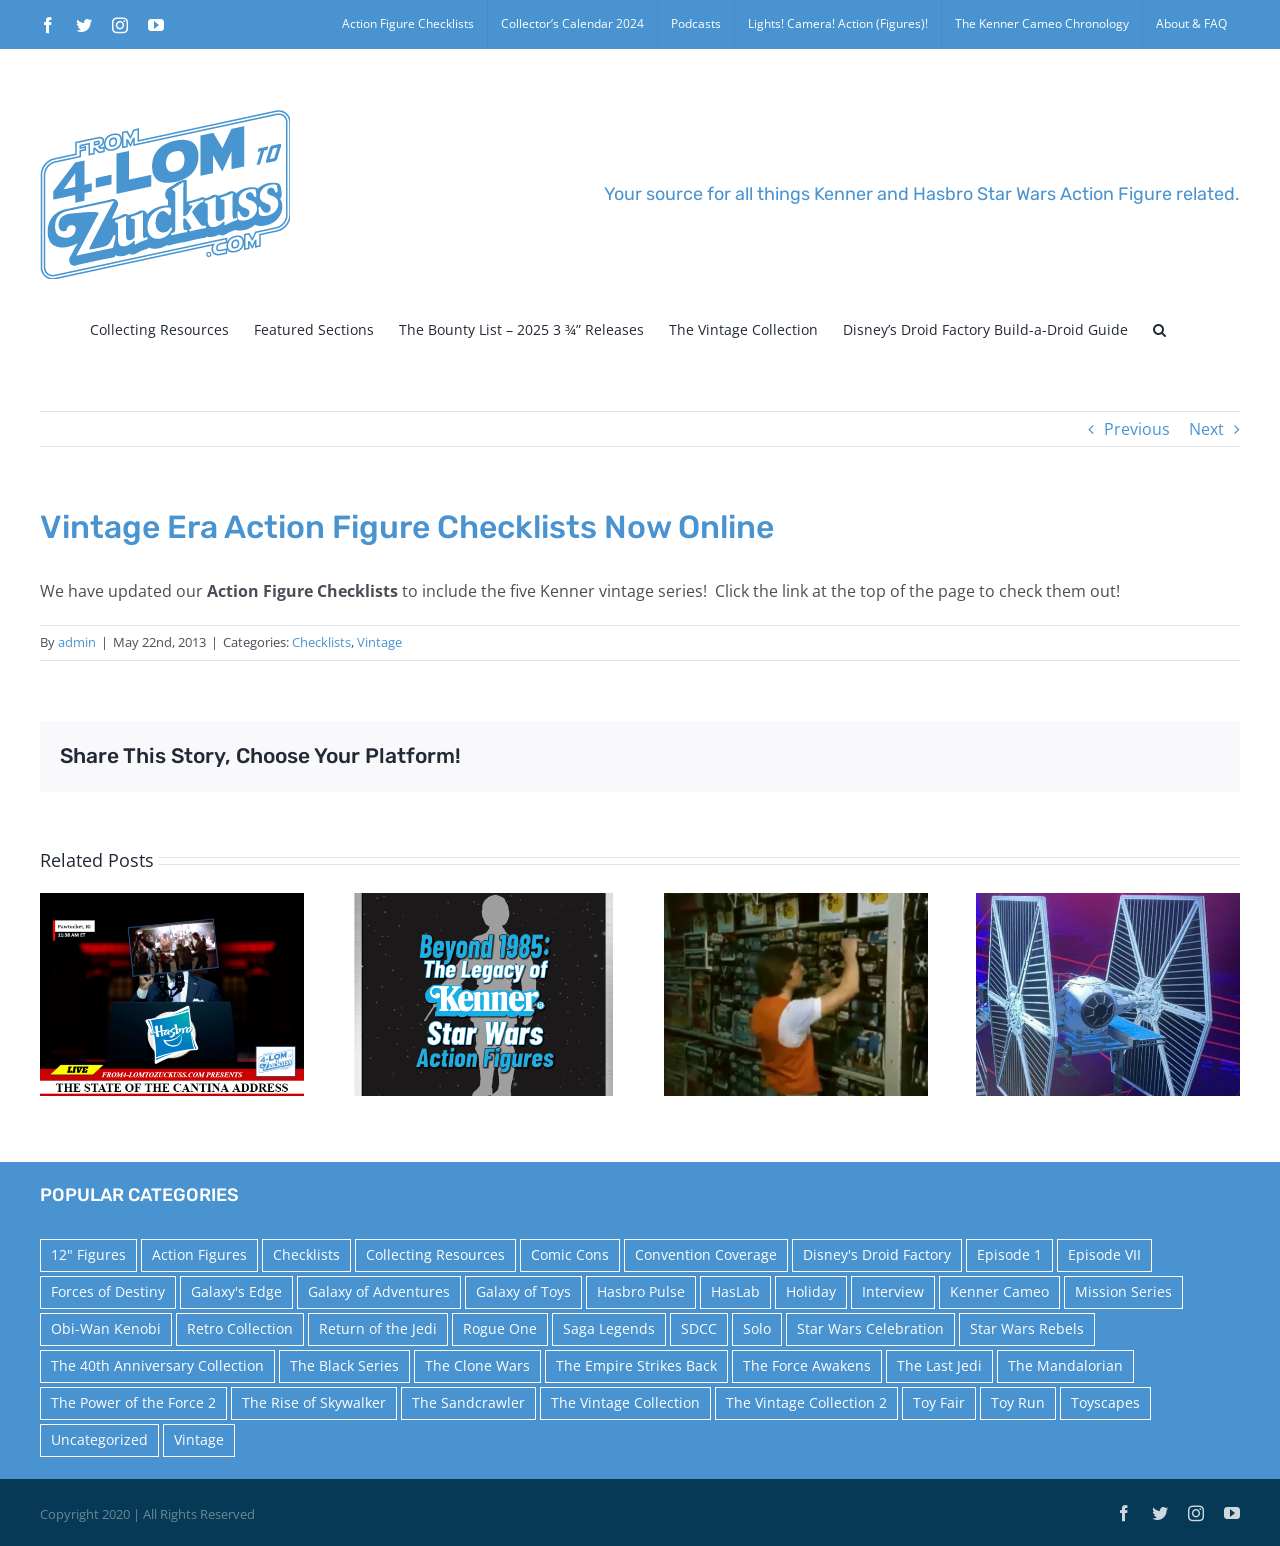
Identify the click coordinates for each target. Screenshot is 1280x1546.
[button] (1159, 330)
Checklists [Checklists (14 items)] (306, 1254)
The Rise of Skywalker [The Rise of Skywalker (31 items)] (314, 1402)
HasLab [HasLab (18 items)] (735, 1291)
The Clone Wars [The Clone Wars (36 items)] (477, 1365)
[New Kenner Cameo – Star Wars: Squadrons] (1108, 993)
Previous (1137, 429)
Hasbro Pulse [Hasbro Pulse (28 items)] (641, 1291)
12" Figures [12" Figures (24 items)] (88, 1254)
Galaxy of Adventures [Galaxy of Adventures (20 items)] (379, 1291)
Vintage (379, 642)
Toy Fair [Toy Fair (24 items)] (939, 1402)
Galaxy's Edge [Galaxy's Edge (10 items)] (236, 1291)
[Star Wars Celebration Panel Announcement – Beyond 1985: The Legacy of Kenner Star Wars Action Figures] (484, 993)
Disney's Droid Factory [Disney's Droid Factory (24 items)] (877, 1254)
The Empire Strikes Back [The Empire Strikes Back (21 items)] (636, 1365)
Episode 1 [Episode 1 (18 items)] (1009, 1254)
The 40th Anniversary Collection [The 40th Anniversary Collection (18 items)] (157, 1365)
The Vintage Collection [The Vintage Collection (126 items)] (625, 1402)
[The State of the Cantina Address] (172, 993)
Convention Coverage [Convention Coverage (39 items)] (706, 1254)
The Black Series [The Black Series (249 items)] (344, 1365)
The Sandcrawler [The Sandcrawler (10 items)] (468, 1402)
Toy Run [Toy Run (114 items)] (1018, 1402)
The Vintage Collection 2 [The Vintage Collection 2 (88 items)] (806, 1402)
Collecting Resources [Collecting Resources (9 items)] (435, 1254)
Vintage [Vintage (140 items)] (199, 1439)
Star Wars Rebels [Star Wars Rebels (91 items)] (1027, 1328)
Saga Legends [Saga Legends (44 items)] (609, 1328)
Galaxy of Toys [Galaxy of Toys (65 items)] (523, 1291)
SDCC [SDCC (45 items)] (699, 1328)
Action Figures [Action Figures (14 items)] (199, 1254)
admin (77, 642)
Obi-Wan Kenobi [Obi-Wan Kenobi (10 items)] (106, 1328)
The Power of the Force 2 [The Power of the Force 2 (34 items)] (133, 1402)
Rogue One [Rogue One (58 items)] (500, 1328)
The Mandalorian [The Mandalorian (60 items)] (1065, 1365)
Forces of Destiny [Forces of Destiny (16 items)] (108, 1291)
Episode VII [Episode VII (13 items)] (1104, 1254)
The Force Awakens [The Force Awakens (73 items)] (807, 1365)
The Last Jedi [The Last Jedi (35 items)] (939, 1365)
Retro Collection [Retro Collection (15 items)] (240, 1328)
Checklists (321, 642)
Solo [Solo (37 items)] (757, 1328)
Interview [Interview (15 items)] (893, 1291)
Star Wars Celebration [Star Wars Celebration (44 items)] (870, 1328)
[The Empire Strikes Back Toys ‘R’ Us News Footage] (796, 993)
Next (1206, 429)
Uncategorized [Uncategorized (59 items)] (99, 1439)
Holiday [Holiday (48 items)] (811, 1291)
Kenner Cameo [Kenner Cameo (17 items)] (999, 1291)
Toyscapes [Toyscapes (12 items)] (1105, 1402)
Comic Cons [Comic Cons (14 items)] (570, 1254)
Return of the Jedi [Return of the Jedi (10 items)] (378, 1328)
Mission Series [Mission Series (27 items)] (1123, 1291)
